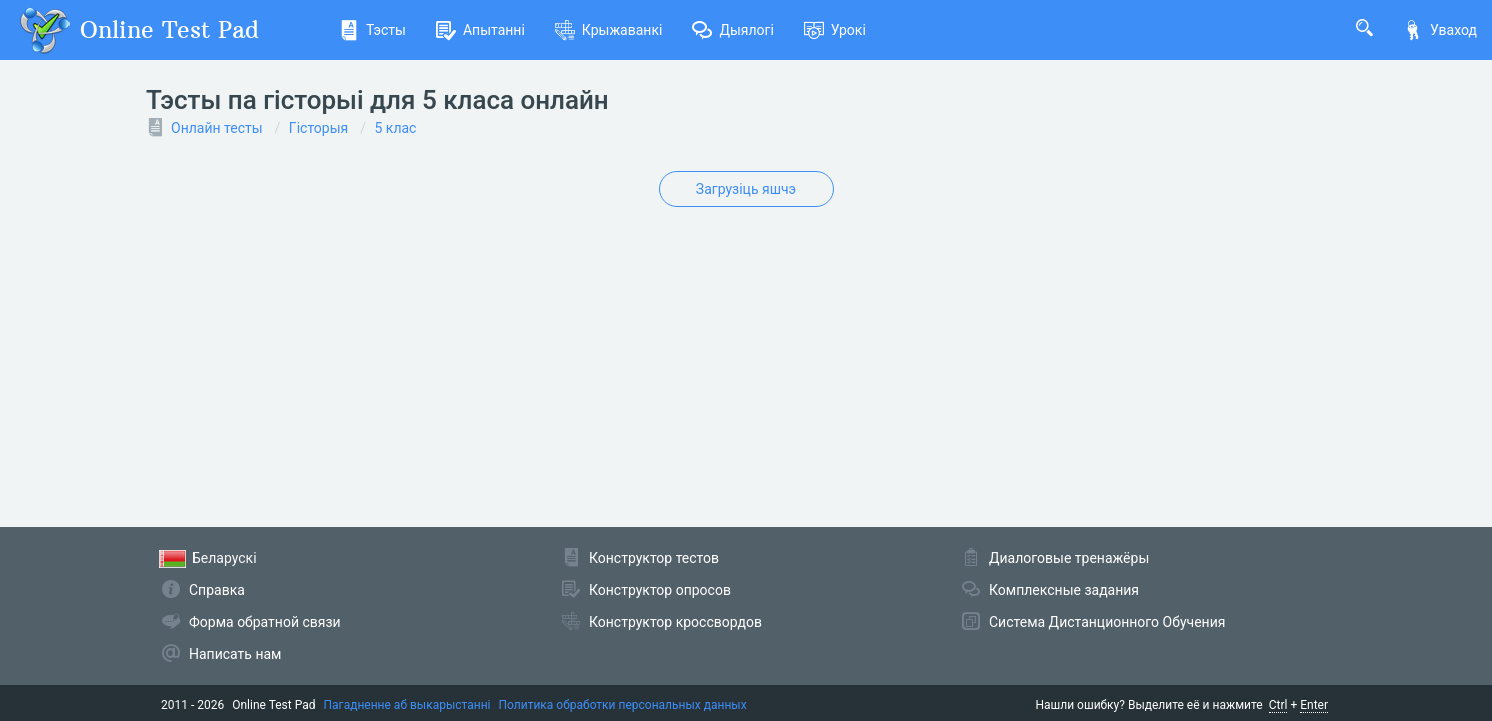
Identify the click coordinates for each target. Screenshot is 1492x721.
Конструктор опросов (660, 590)
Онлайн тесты (217, 128)
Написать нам (235, 654)
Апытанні (480, 30)
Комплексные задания (1064, 590)
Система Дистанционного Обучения (1107, 622)
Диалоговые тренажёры (1069, 558)
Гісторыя (318, 128)
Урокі (835, 30)
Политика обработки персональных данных (622, 705)
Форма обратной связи (265, 622)
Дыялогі (732, 30)
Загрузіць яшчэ (746, 189)
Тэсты (372, 30)
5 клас (396, 128)
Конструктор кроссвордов (675, 622)
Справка (217, 590)
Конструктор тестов (654, 558)
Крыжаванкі (609, 30)
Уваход (1440, 30)
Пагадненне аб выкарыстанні (407, 705)
